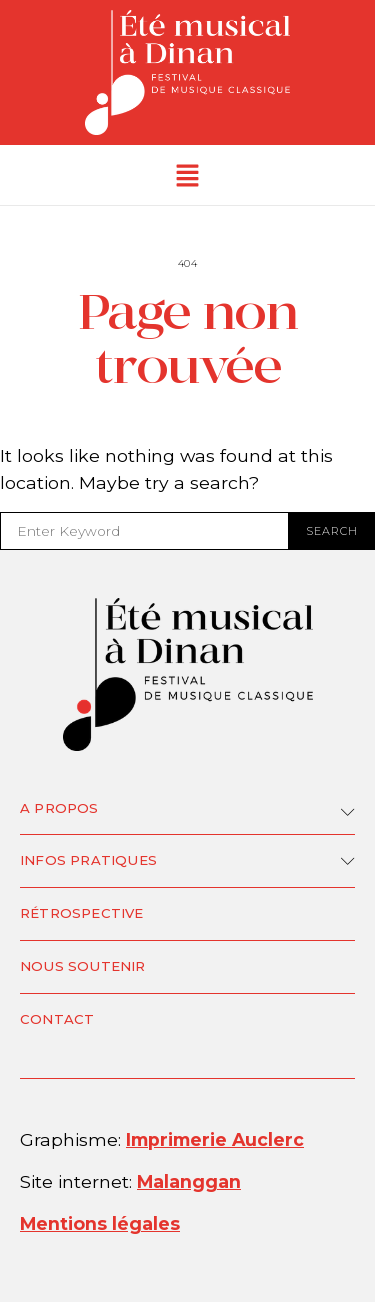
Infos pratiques (88, 860)
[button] (187, 175)
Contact (57, 1019)
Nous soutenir (83, 966)
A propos (59, 808)
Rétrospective (82, 913)
